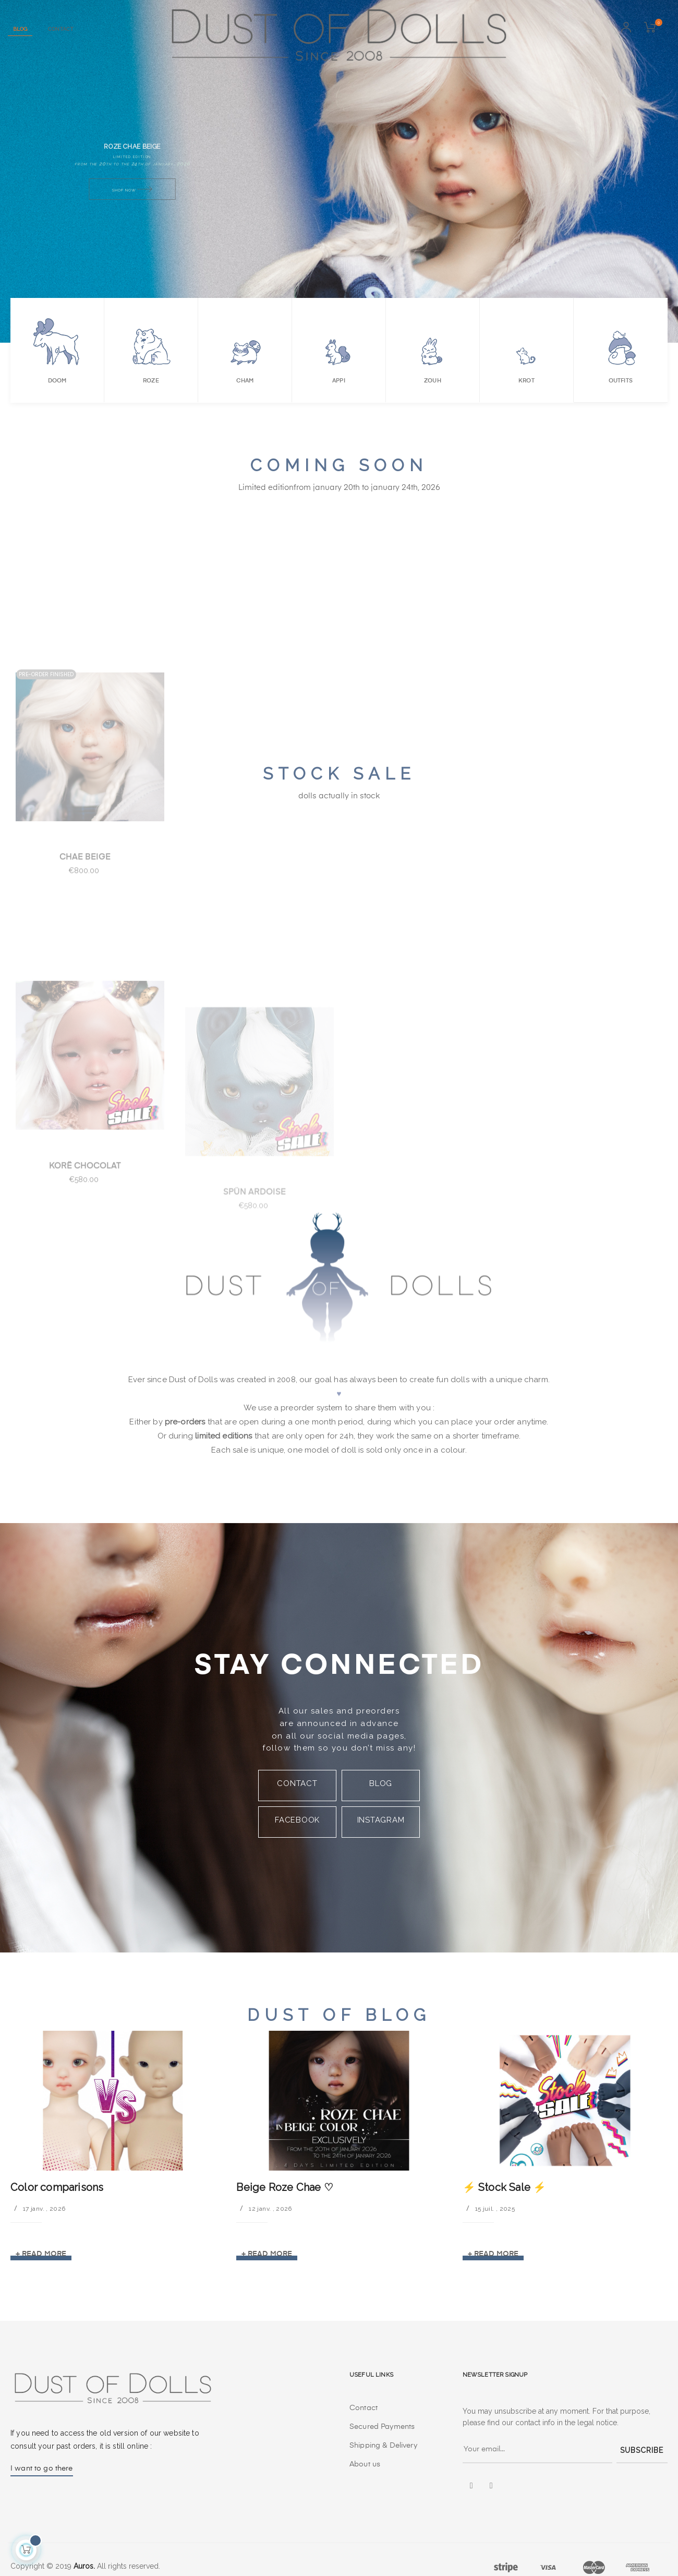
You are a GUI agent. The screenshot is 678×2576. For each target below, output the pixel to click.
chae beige (85, 946)
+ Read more (41, 2254)
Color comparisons (56, 2187)
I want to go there (41, 2468)
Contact (363, 2408)
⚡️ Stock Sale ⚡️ (505, 2187)
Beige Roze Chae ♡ (284, 2187)
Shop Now (132, 189)
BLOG (380, 1783)
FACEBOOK (297, 1820)
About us (364, 2464)
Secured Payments (382, 2426)
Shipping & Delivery (383, 2445)
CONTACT (297, 1783)
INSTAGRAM (381, 1820)
